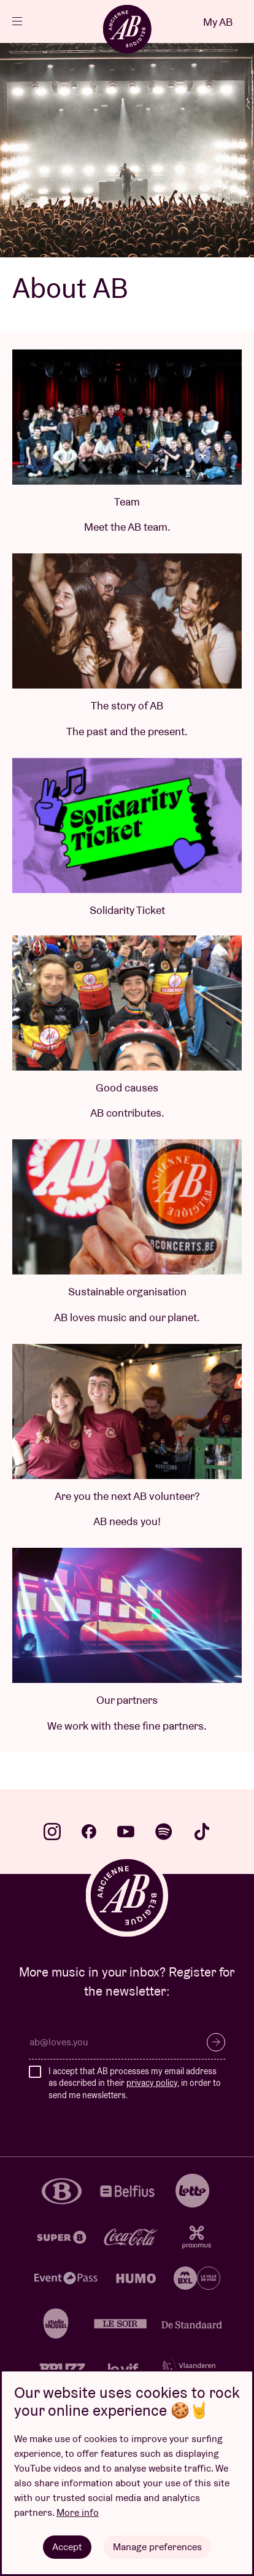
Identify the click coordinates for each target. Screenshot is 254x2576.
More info (77, 2512)
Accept (67, 2546)
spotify (163, 1831)
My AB (218, 22)
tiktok (201, 1831)
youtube (125, 1831)
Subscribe (216, 2042)
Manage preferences (157, 2546)
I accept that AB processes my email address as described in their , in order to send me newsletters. (134, 2083)
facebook (89, 1831)
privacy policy (151, 2082)
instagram (52, 1831)
